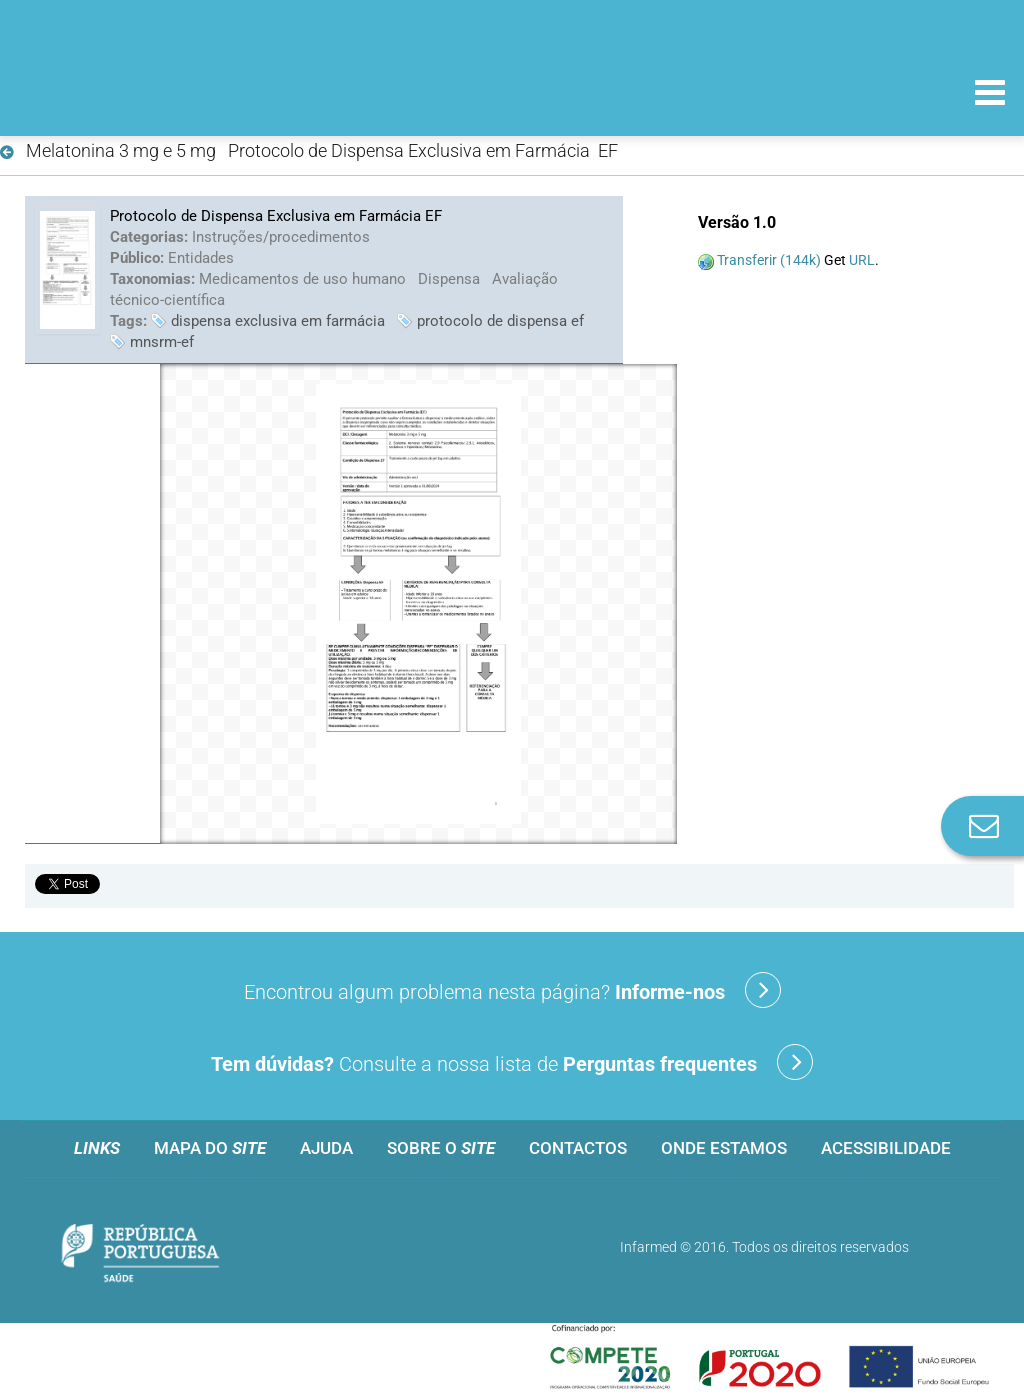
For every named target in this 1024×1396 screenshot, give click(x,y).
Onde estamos (724, 1148)
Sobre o (441, 1148)
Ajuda (326, 1148)
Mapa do (210, 1148)
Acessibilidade (886, 1148)
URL (862, 260)
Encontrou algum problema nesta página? (512, 990)
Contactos (578, 1148)
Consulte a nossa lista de (512, 1062)
